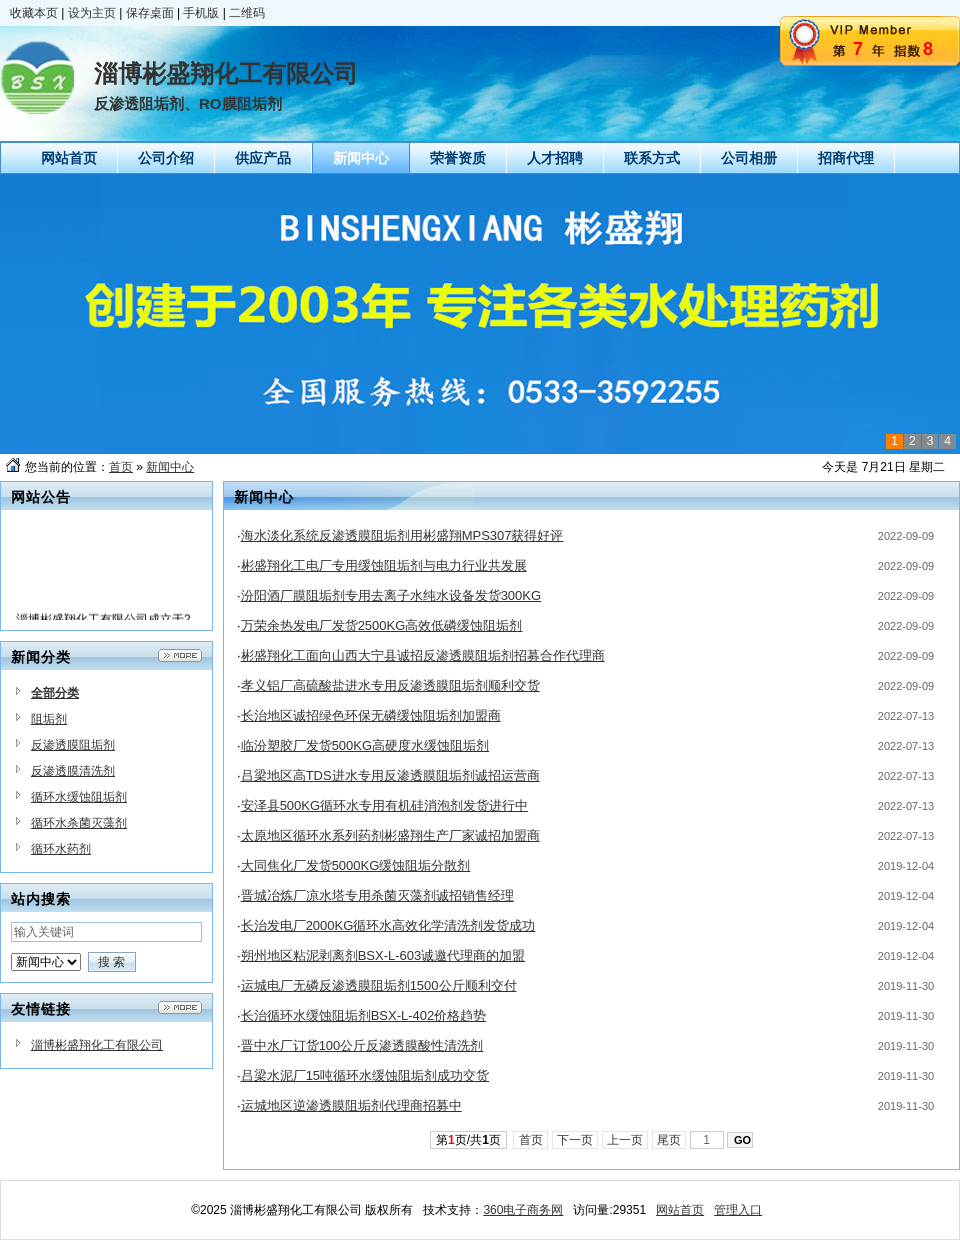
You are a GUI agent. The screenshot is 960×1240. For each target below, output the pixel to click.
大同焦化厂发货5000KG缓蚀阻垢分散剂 (356, 865)
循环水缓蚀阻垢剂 (79, 797)
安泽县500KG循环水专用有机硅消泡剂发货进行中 (384, 805)
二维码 (247, 13)
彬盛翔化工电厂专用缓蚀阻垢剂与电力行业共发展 (384, 565)
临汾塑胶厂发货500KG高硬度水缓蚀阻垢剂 (365, 745)
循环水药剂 (61, 849)
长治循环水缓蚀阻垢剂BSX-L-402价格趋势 (364, 1015)
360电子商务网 (523, 1210)
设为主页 (92, 13)
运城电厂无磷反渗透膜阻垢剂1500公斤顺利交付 (379, 985)
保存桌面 (150, 13)
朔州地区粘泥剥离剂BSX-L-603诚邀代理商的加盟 (383, 955)
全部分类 (55, 693)
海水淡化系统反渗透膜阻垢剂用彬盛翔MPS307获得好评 (402, 535)
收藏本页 (34, 13)
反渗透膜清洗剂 (73, 771)
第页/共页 (468, 1140)
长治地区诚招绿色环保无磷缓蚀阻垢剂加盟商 (371, 715)
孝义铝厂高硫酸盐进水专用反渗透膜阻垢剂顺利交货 (390, 685)
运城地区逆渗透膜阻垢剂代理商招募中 (351, 1105)
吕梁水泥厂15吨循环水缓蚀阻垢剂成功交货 (365, 1075)
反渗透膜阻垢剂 (73, 745)
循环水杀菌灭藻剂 (79, 823)
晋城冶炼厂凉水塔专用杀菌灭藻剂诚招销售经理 (377, 895)
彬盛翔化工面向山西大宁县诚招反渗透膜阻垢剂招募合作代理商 (423, 655)
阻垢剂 (49, 719)
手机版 (201, 13)
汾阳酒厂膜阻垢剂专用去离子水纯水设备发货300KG (391, 595)
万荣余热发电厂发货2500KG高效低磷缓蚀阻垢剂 (382, 625)
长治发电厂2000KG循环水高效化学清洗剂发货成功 (388, 925)
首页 (121, 467)
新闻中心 (170, 467)
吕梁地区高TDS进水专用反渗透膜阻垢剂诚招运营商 (390, 775)
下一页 (575, 1140)
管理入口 (738, 1210)
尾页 (669, 1140)
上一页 (625, 1140)
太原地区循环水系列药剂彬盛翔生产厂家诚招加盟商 (390, 835)
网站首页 (680, 1210)
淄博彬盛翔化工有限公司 (97, 1045)
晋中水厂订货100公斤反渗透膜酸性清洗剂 (362, 1045)
